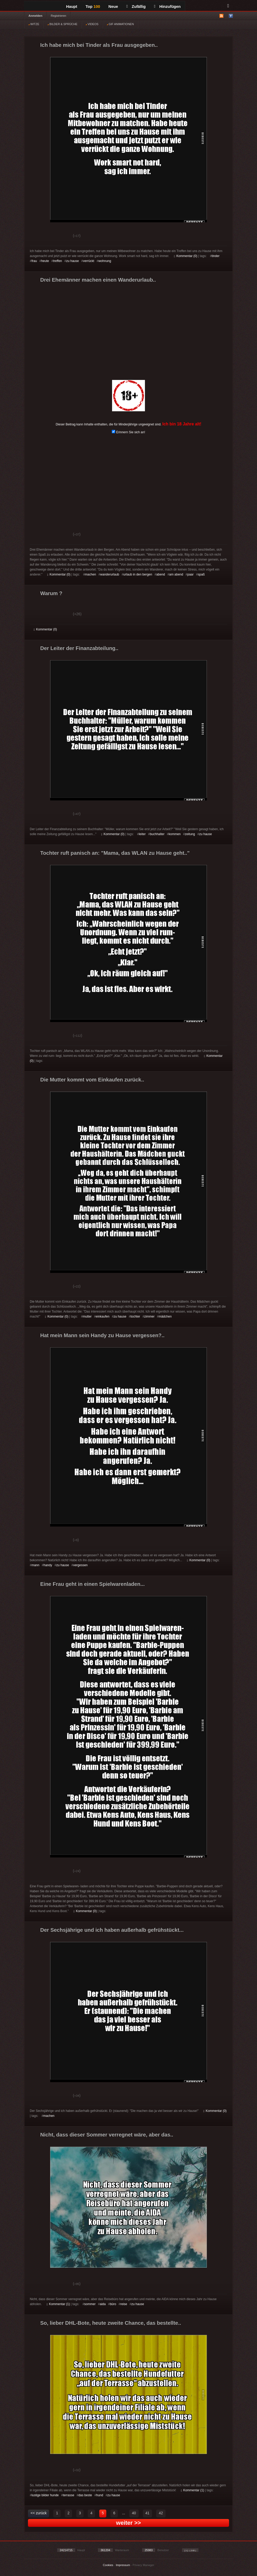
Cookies (108, 2565)
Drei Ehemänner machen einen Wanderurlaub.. (98, 280)
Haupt (71, 6)
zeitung (190, 834)
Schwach (59, 236)
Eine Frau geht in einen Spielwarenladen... (92, 1584)
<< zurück (38, 2513)
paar (190, 574)
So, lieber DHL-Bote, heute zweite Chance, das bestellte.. (110, 2323)
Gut (39, 236)
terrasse (68, 2495)
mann (35, 1565)
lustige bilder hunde (45, 2495)
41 (147, 2513)
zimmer (149, 1316)
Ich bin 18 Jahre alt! (181, 424)
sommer (90, 2304)
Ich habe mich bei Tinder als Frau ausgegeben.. (99, 45)
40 (134, 2513)
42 (161, 2513)
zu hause (72, 261)
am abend (176, 574)
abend (160, 574)
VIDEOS (92, 24)
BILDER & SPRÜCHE (62, 24)
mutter (87, 1316)
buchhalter (157, 834)
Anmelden (35, 15)
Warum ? (51, 593)
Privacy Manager (143, 2565)
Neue (113, 6)
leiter (142, 834)
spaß (201, 574)
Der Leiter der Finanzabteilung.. (79, 648)
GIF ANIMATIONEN (120, 24)
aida (103, 2304)
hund (99, 2495)
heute (45, 261)
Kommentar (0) (185, 256)
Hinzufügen (167, 6)
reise (123, 2304)
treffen (57, 261)
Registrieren (58, 15)
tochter (135, 1316)
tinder (215, 256)
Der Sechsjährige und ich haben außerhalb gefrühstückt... (112, 1930)
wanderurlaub (109, 574)
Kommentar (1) (58, 2304)
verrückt (88, 261)
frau (34, 261)
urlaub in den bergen (137, 574)
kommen (175, 834)
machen (90, 574)
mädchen (165, 1316)
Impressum (123, 2565)
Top (93, 6)
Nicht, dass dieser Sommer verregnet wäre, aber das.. (106, 2135)
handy (48, 1565)
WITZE (33, 24)
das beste (85, 2495)
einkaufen (102, 1316)
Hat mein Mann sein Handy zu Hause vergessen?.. (102, 1335)
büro (113, 2304)
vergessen (80, 1565)
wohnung (104, 261)
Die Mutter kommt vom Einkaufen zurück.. (92, 1079)
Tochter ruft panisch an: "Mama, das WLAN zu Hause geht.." (115, 853)
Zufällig (136, 6)
